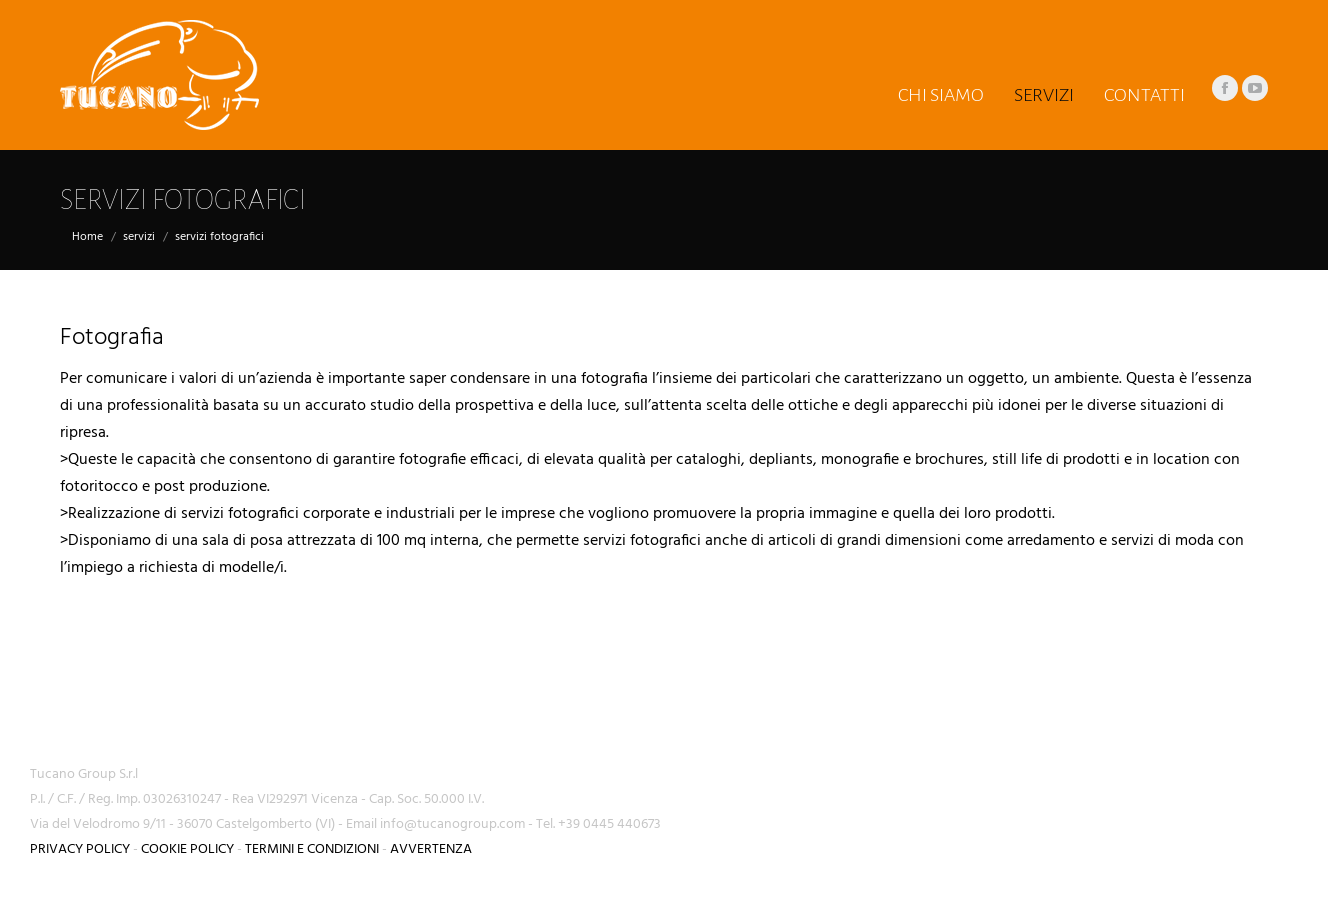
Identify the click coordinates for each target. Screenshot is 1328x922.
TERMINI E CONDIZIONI (312, 849)
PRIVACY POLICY (80, 849)
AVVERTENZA (431, 849)
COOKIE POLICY (187, 849)
